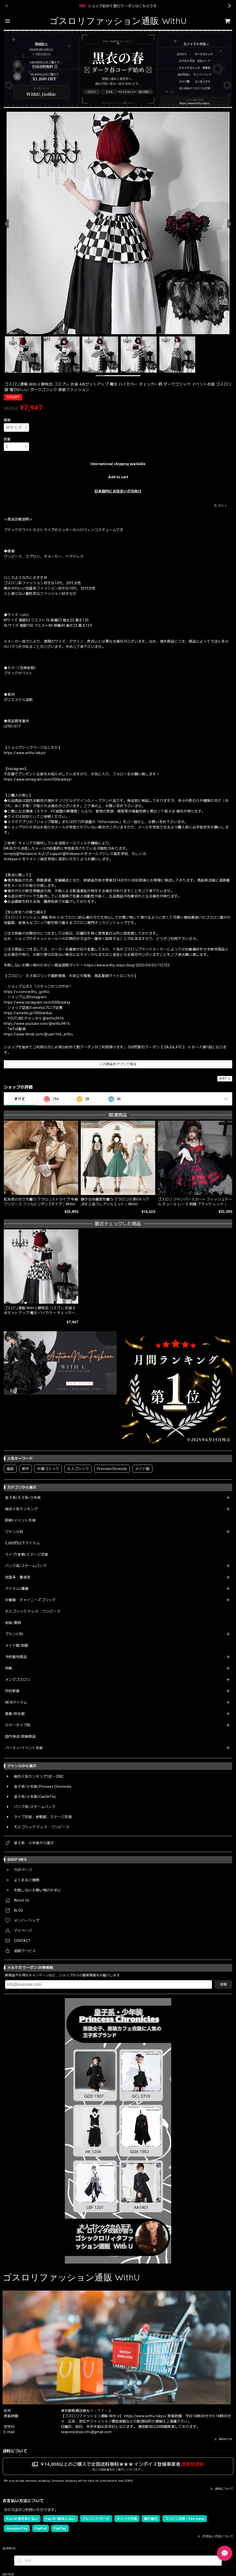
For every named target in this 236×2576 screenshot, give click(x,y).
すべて (19, 1099)
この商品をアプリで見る (118, 1064)
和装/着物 (13, 1623)
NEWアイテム (16, 1702)
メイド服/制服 (16, 1645)
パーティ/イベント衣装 (24, 1748)
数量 (7, 439)
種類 (7, 420)
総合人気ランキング (21, 1509)
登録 (223, 1984)
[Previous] (6, 223)
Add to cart (118, 477)
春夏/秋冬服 (15, 1714)
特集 (8, 1668)
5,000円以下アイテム (22, 1543)
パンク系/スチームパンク (26, 1566)
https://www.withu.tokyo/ (25, 753)
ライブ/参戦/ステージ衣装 (26, 1554)
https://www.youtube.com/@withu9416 (37, 1024)
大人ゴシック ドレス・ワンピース (32, 1611)
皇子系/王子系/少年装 (23, 1498)
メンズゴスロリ (17, 1680)
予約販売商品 (16, 1657)
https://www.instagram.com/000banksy (37, 1002)
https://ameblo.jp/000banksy (28, 1013)
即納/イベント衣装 (20, 1520)
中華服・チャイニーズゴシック (30, 1600)
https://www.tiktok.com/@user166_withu (38, 1034)
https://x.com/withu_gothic (26, 992)
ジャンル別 (14, 1532)
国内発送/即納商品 (20, 1736)
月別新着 (12, 1691)
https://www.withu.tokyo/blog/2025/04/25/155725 (127, 965)
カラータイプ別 (17, 1725)
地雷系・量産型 (17, 1577)
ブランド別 (14, 1634)
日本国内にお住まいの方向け (118, 491)
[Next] (229, 223)
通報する (224, 1078)
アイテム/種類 (16, 1589)
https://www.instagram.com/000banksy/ (38, 779)
